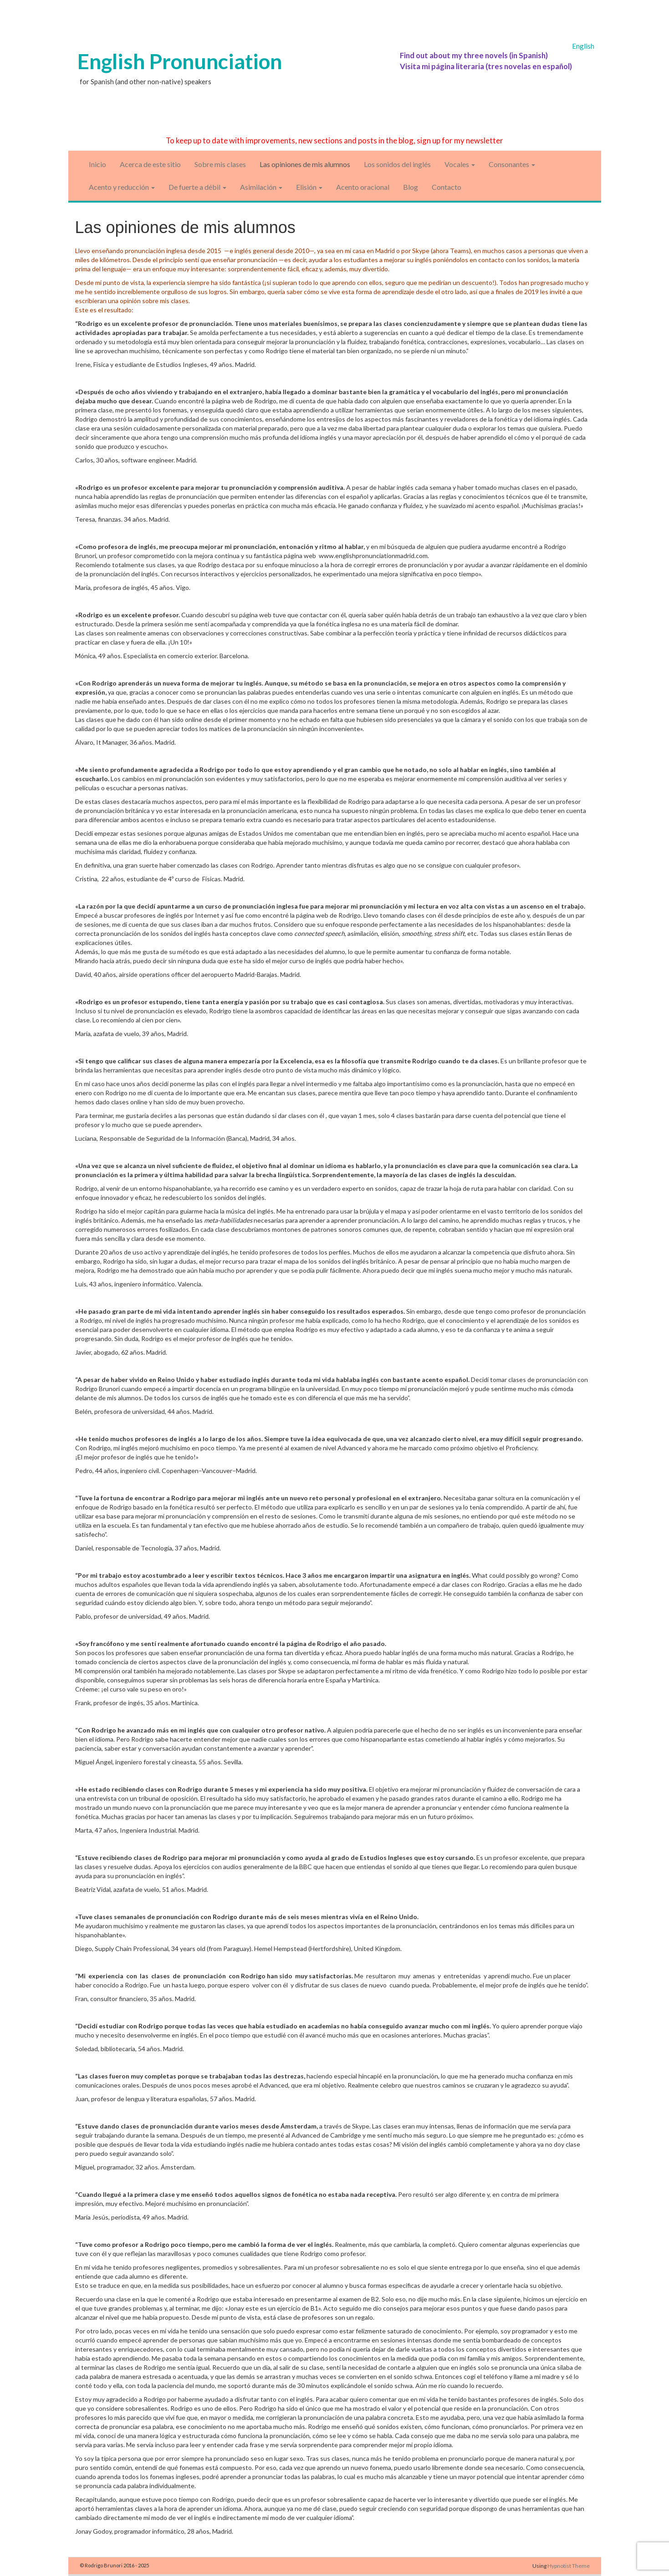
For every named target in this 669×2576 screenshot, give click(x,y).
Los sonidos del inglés (397, 164)
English (583, 46)
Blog (410, 187)
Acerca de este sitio (150, 164)
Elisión (309, 187)
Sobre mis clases (220, 164)
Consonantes (512, 164)
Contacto (446, 187)
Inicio (97, 164)
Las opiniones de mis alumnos (305, 164)
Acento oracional (362, 187)
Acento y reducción (122, 187)
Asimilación (261, 187)
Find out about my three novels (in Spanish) (474, 55)
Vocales (459, 164)
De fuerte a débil (197, 187)
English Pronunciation (179, 61)
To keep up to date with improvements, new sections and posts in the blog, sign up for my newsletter (334, 140)
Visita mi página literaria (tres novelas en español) (486, 66)
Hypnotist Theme (568, 2565)
